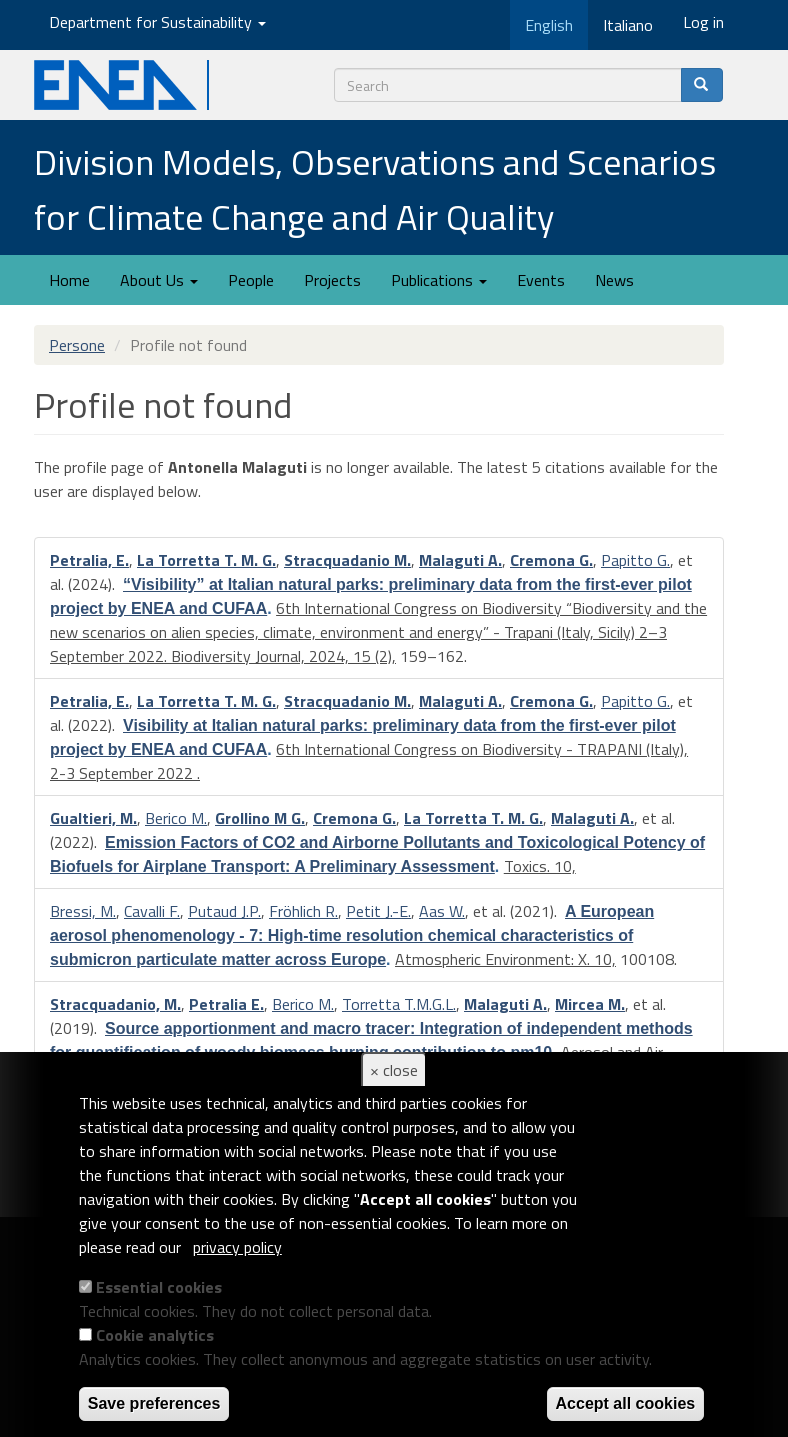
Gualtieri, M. (93, 818)
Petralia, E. (89, 560)
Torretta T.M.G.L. (399, 1004)
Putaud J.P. (224, 911)
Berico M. (176, 818)
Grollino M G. (260, 818)
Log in (703, 22)
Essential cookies (159, 1287)
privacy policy (237, 1247)
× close (394, 1070)
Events (541, 280)
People (251, 280)
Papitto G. (635, 560)
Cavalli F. (152, 911)
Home (69, 280)
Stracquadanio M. (347, 560)
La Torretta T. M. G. (206, 560)
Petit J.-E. (378, 911)
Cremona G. (551, 560)
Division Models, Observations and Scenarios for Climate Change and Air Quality (375, 189)
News (614, 280)
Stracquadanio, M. (115, 1004)
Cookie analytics (155, 1335)
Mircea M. (590, 1004)
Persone (77, 345)
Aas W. (442, 911)
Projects (332, 280)
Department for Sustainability (157, 22)
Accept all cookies (626, 1403)
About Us (159, 280)
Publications (439, 280)
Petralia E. (226, 1004)
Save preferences (154, 1403)
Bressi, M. (83, 911)
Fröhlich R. (303, 911)
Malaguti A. (460, 560)
